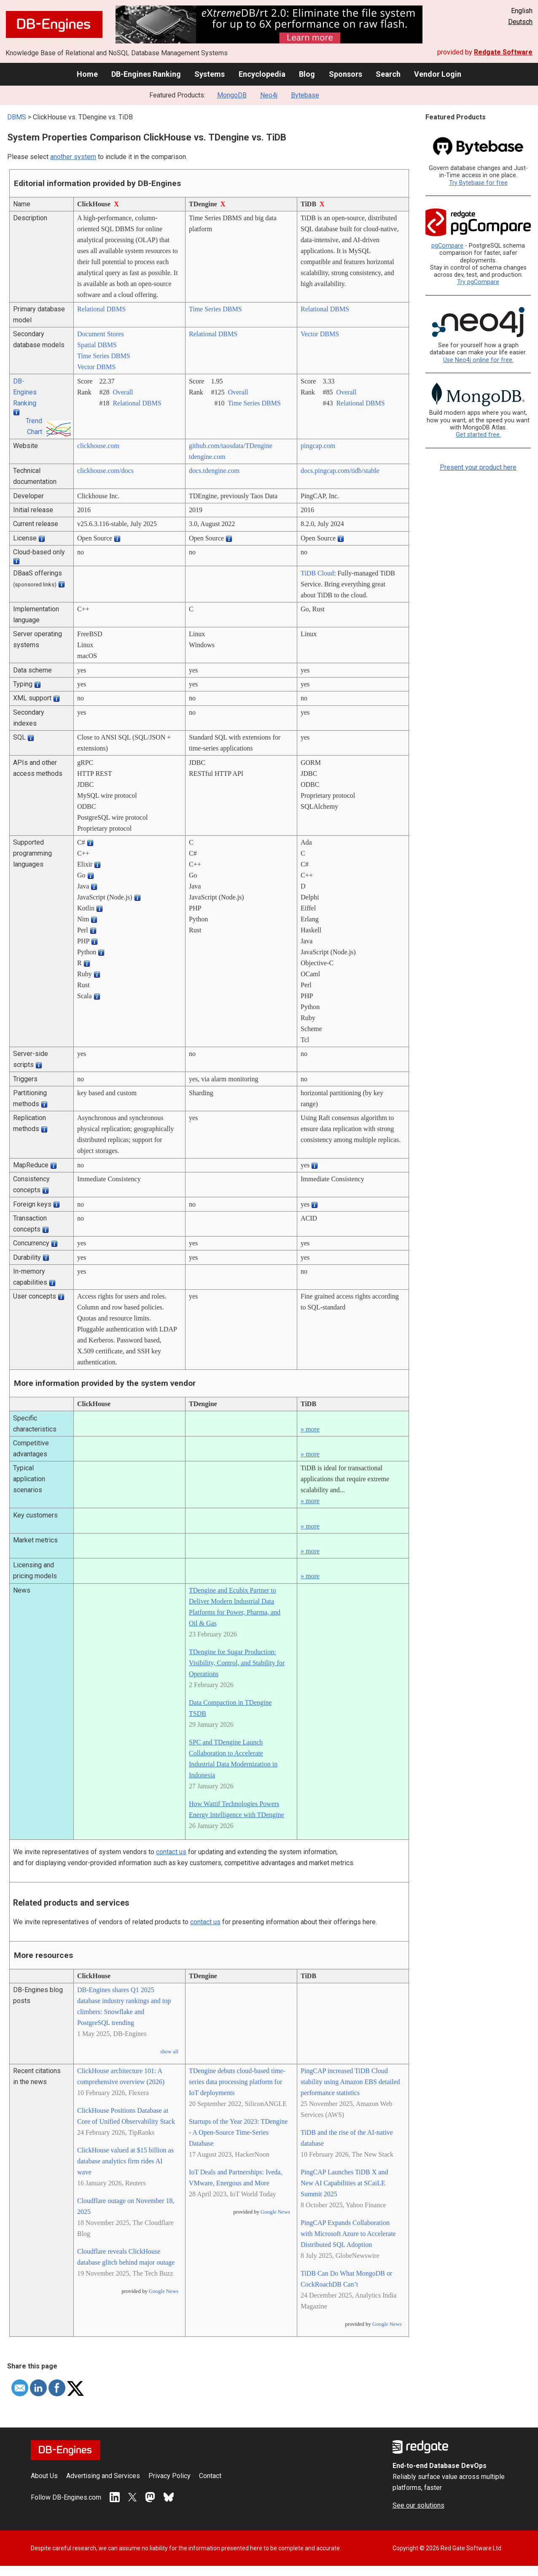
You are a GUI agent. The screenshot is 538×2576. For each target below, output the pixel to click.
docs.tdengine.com (214, 470)
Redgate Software (503, 52)
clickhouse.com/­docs (105, 470)
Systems (209, 74)
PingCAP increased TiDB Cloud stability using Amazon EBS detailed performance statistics (350, 2081)
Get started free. (478, 434)
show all (169, 2052)
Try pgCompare (478, 282)
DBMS (16, 117)
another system (73, 157)
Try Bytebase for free (478, 182)
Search (388, 74)
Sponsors (345, 74)
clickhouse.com (98, 445)
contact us (171, 1852)
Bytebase (305, 95)
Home (87, 74)
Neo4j (268, 95)
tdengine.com (207, 456)
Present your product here (478, 467)
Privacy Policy (169, 2476)
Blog (307, 74)
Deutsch (520, 22)
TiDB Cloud (317, 573)
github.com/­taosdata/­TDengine (230, 445)
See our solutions (418, 2505)
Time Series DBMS (215, 309)
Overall (123, 392)
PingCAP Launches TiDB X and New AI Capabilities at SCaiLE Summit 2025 (344, 2183)
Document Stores (100, 334)
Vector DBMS (96, 366)
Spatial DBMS (97, 344)
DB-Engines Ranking (146, 74)
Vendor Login (437, 74)
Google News (163, 2291)
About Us (44, 2476)
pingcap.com (318, 445)
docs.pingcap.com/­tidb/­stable (340, 470)
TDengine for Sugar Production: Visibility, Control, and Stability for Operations (237, 1662)
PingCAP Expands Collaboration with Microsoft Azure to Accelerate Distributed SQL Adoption (348, 2233)
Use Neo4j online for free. (478, 360)
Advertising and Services (103, 2476)
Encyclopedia (262, 74)
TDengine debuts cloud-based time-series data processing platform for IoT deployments (237, 2081)
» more (310, 1429)
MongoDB (232, 95)
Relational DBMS (101, 309)
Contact (210, 2476)
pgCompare (447, 245)
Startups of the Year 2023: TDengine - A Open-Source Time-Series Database (238, 2132)
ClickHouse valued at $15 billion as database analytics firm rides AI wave (125, 2161)
